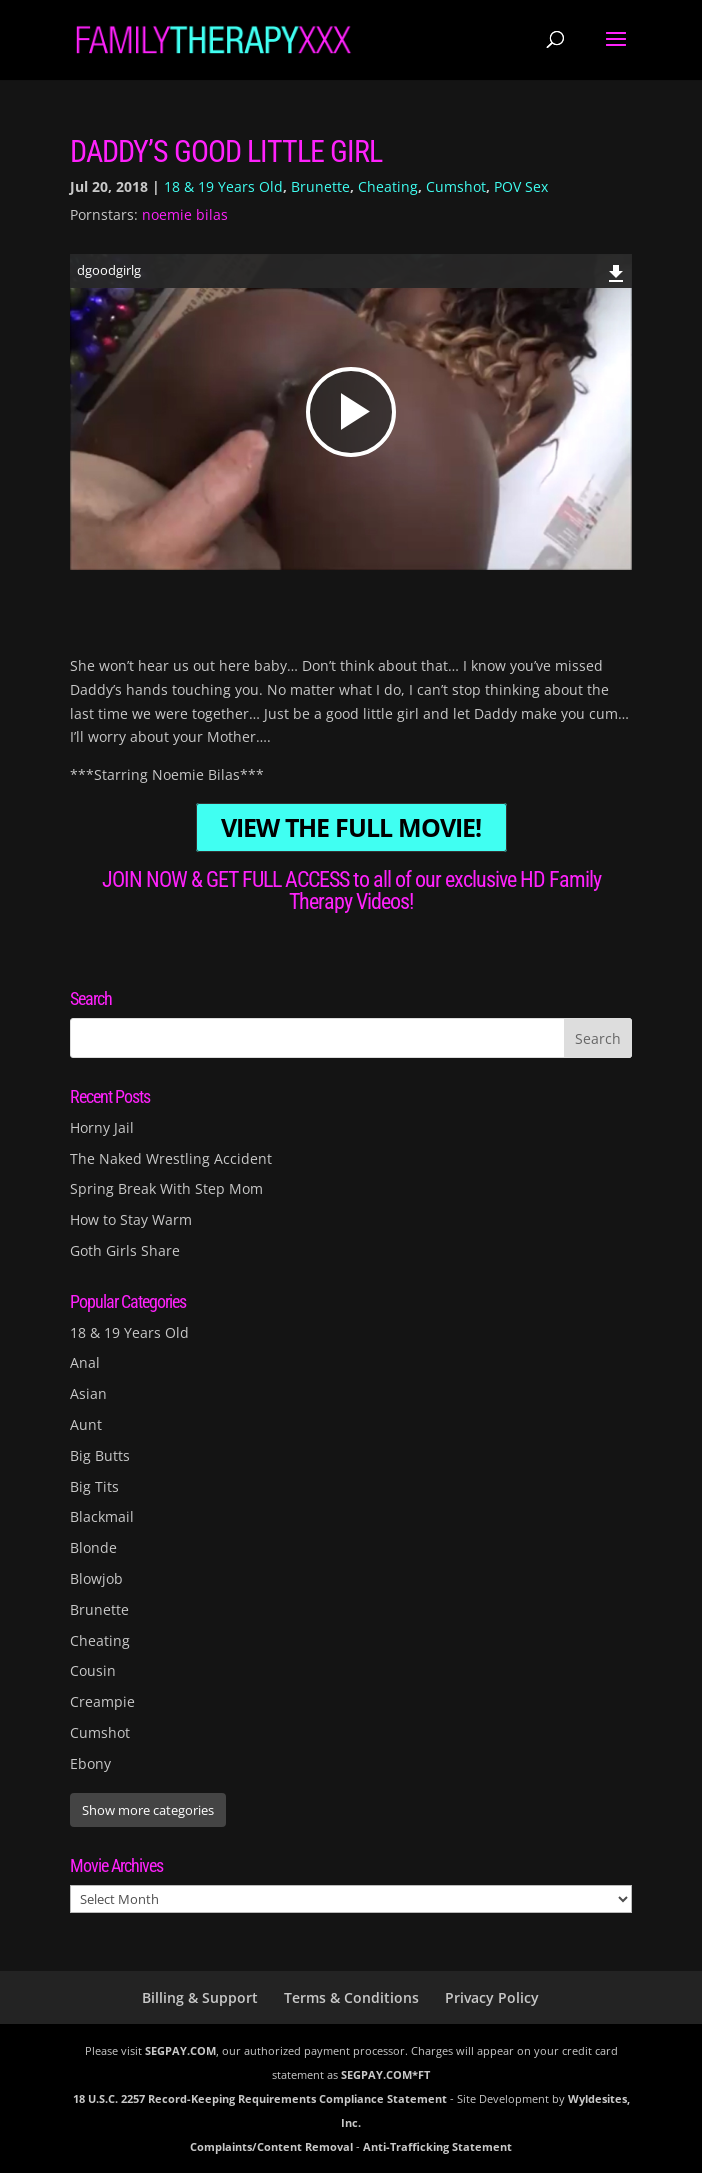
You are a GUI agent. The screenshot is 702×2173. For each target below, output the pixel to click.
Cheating (388, 186)
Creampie (102, 1701)
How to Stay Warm (131, 1219)
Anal (85, 1362)
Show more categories (148, 1810)
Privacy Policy (492, 1997)
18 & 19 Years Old (223, 186)
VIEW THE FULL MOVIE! (351, 827)
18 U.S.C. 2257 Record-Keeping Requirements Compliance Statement (260, 2098)
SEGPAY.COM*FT (385, 2074)
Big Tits (94, 1486)
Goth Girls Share (125, 1250)
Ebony (90, 1763)
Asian (88, 1393)
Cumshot (456, 186)
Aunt (86, 1424)
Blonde (93, 1547)
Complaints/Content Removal (271, 2146)
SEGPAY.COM (180, 2050)
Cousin (93, 1670)
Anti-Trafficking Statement (437, 2146)
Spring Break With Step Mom (166, 1188)
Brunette (320, 186)
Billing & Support (200, 1997)
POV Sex (521, 186)
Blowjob (96, 1578)
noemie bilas (185, 214)
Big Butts (100, 1455)
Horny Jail (102, 1127)
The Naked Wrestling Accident (171, 1158)
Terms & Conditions (351, 1997)
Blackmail (102, 1516)
